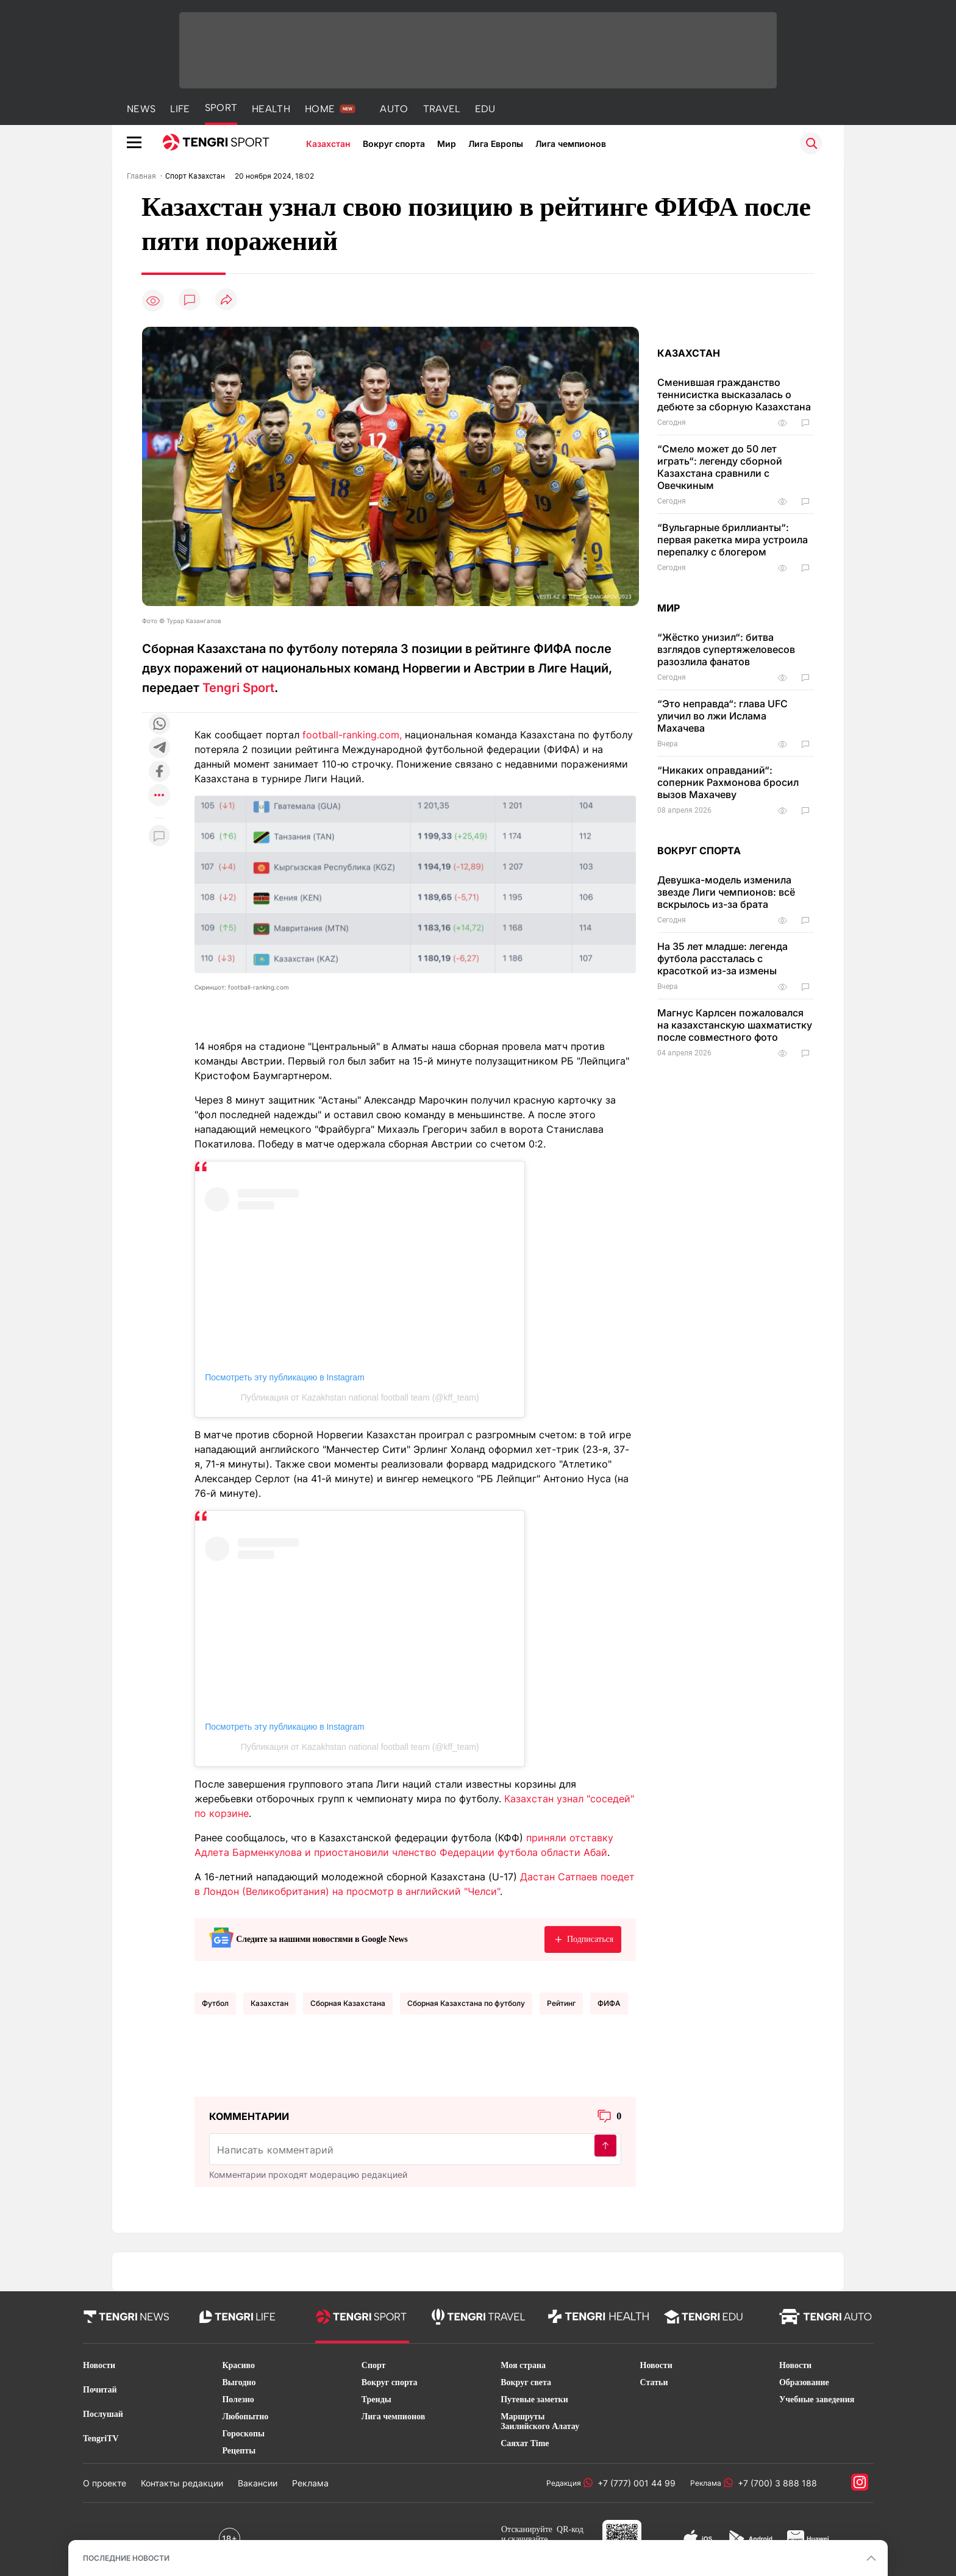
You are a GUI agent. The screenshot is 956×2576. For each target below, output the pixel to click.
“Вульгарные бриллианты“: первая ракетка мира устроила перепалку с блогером (732, 539)
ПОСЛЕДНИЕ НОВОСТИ (126, 2558)
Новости (99, 2365)
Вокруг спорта (394, 143)
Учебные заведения (816, 2399)
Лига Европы (495, 143)
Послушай (103, 2414)
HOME (320, 109)
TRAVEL (441, 109)
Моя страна (523, 2365)
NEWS (141, 109)
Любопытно (245, 2416)
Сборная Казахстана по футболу (466, 2003)
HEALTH (271, 109)
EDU (485, 109)
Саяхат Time (525, 2443)
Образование (804, 2382)
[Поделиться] (226, 300)
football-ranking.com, (352, 735)
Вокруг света (526, 2382)
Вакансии (257, 2483)
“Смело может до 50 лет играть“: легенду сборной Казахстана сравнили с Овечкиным (719, 467)
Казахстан (328, 143)
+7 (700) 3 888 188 (775, 2483)
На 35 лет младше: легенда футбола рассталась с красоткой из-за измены (722, 958)
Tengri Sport (238, 687)
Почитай (100, 2389)
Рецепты (238, 2450)
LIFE (180, 109)
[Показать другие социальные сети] (159, 796)
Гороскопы (243, 2433)
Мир (446, 143)
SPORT (221, 107)
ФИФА (609, 2003)
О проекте (104, 2483)
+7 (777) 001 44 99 (634, 2483)
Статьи (654, 2382)
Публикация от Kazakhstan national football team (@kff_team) (360, 1397)
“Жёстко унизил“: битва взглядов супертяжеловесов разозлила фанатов (726, 649)
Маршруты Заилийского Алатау (540, 2421)
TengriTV (101, 2438)
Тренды (376, 2399)
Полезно (238, 2399)
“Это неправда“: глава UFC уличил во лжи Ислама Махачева (722, 716)
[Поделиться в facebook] (159, 772)
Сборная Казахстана (347, 2003)
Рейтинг (561, 2003)
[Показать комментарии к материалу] (159, 836)
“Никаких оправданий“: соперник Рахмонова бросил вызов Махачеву (728, 782)
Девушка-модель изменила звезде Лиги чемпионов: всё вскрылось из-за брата (726, 892)
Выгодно (238, 2382)
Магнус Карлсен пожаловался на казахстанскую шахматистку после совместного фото (734, 1025)
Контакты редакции (182, 2483)
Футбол (215, 2003)
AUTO (394, 109)
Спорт (374, 2365)
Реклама (310, 2483)
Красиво (238, 2365)
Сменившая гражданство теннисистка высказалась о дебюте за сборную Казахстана (734, 394)
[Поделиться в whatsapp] (159, 725)
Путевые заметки (534, 2399)
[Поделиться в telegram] (159, 748)
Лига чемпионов (570, 143)
